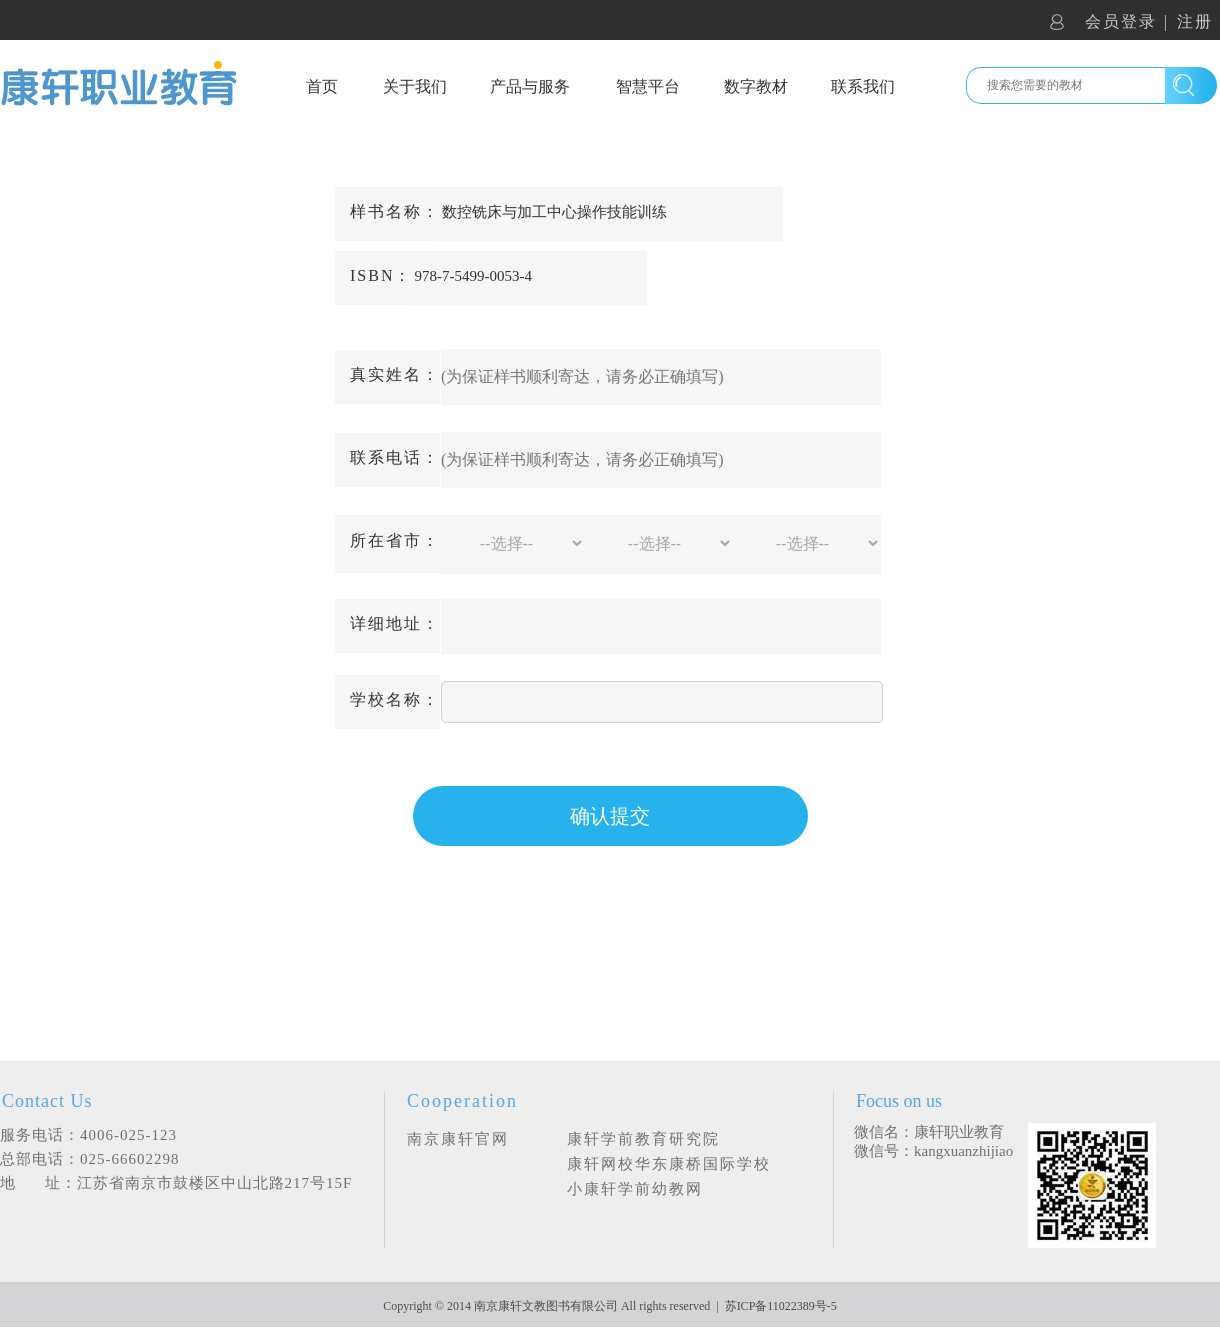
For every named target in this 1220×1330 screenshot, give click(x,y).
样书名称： (395, 211)
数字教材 (756, 86)
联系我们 (863, 86)
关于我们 (415, 86)
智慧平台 (648, 86)
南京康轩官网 (458, 1139)
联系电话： (395, 457)
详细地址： (395, 623)
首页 (322, 86)
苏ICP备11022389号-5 (781, 1306)
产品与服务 (530, 86)
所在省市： (395, 540)
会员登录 (1121, 21)
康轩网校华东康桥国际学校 (669, 1164)
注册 (1195, 21)
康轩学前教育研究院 (643, 1139)
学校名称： (395, 699)
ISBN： (381, 275)
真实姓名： (395, 374)
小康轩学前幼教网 (635, 1189)
